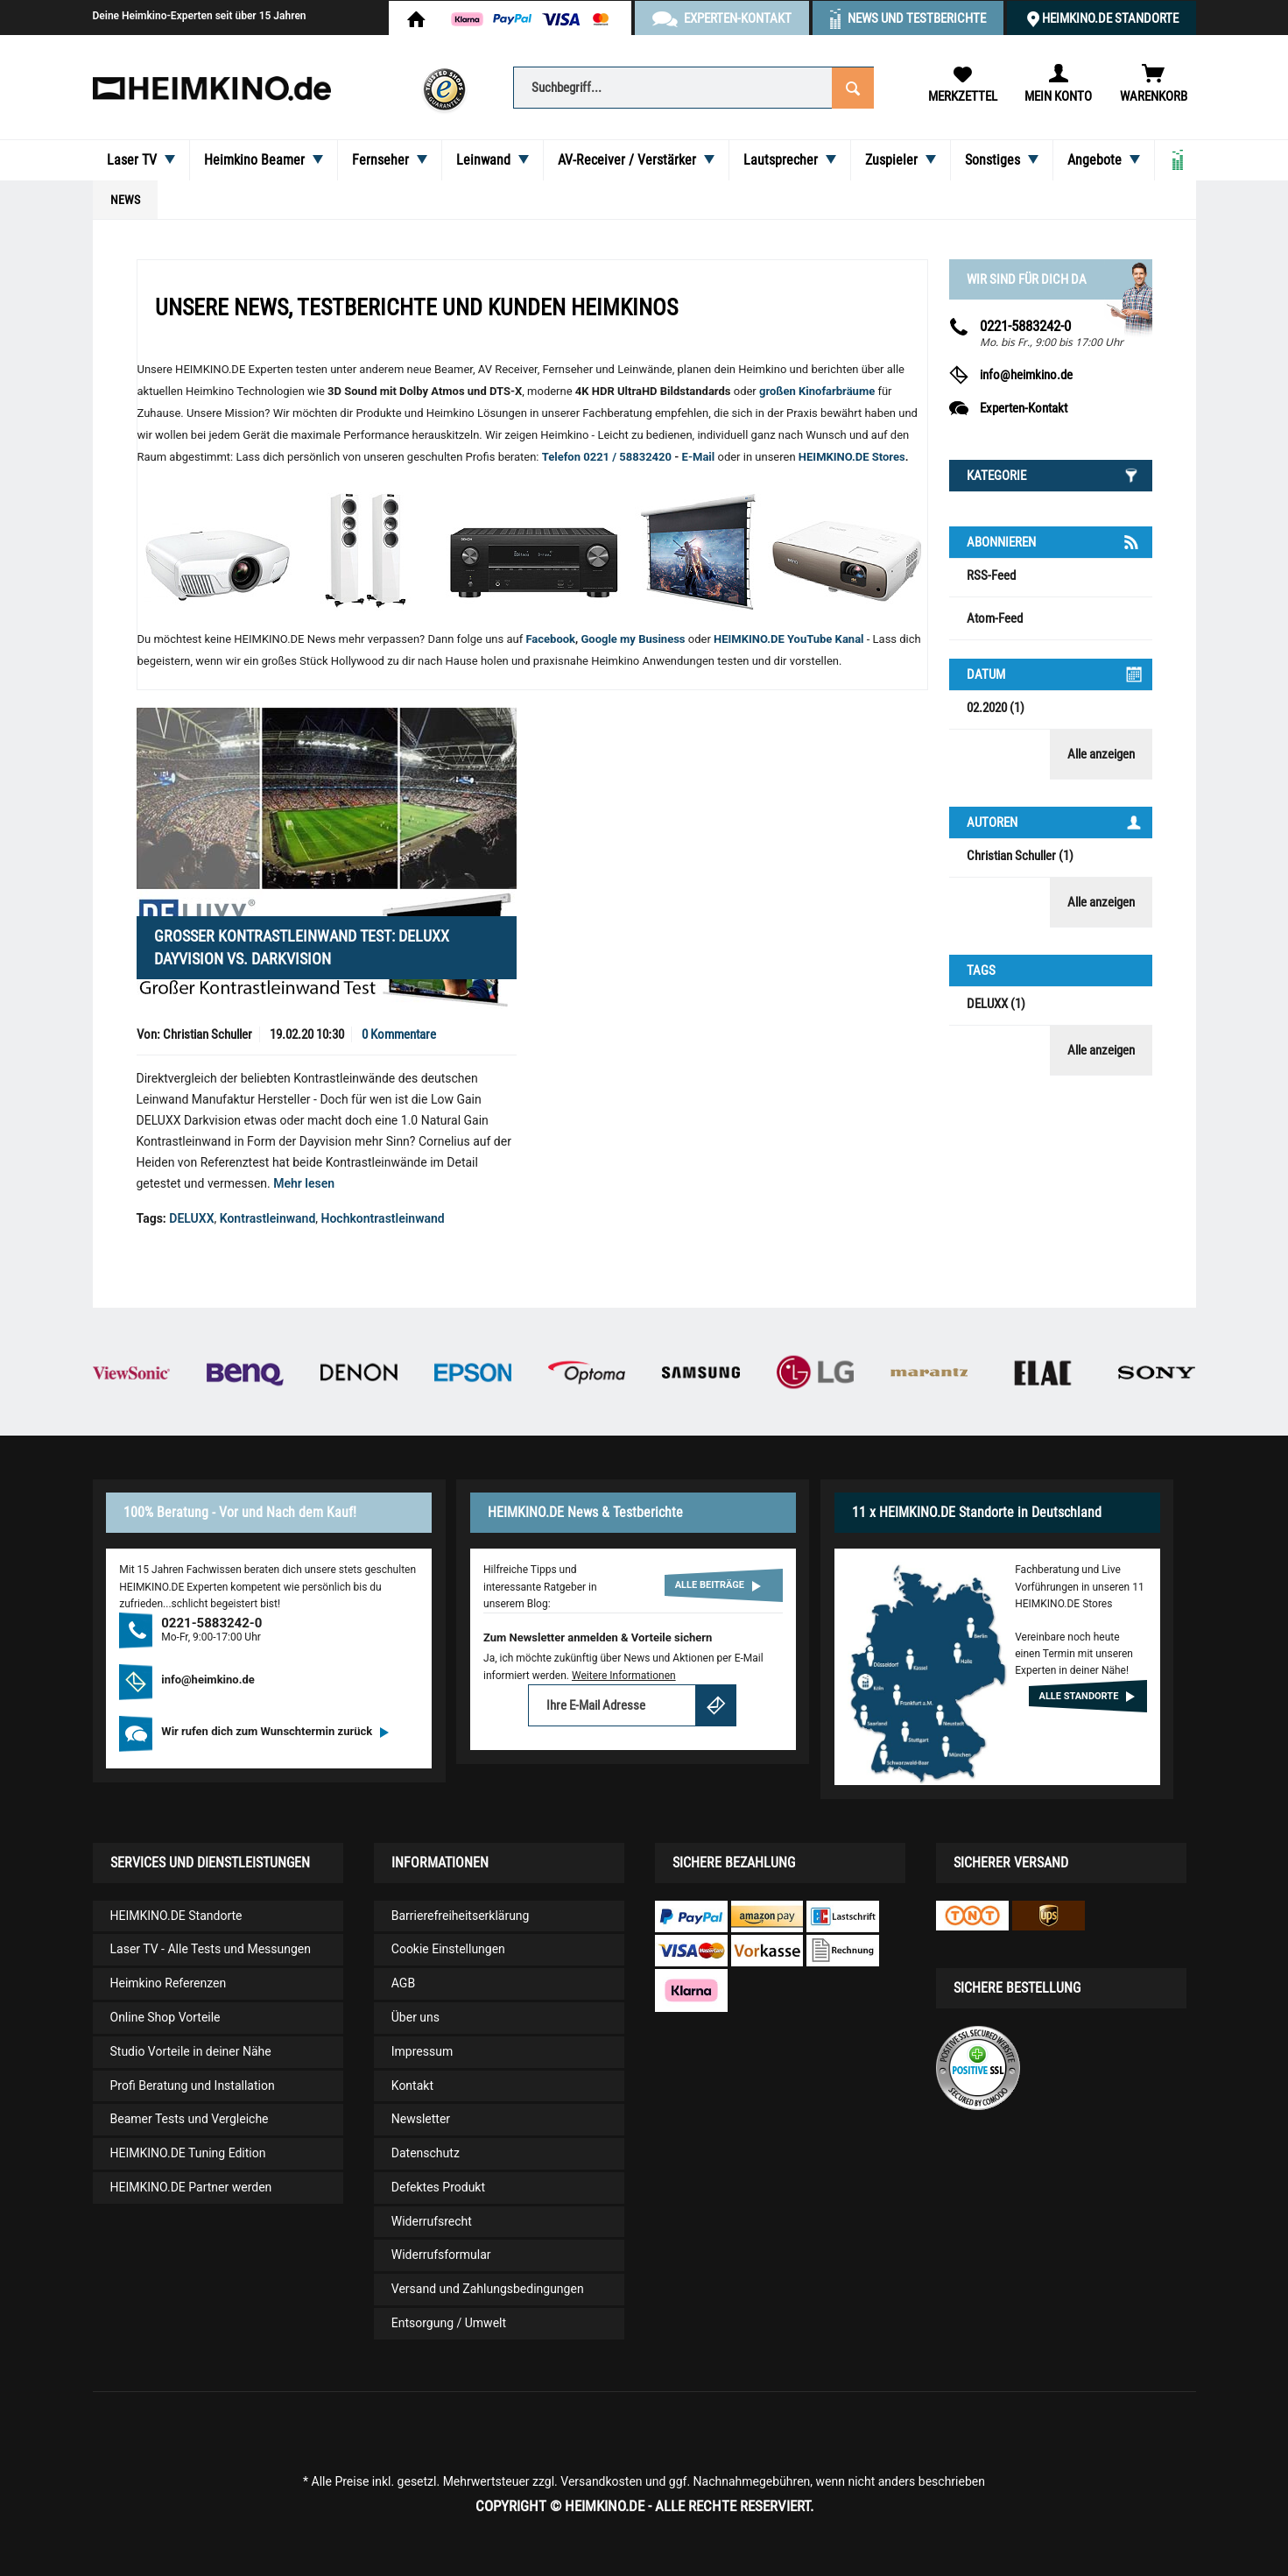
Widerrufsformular (441, 2255)
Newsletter (420, 2119)
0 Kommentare (399, 1034)
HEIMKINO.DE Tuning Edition (188, 2153)
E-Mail (700, 456)
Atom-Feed (995, 618)
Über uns (415, 2017)
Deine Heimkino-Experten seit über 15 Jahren (199, 16)
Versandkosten (601, 2481)
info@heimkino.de (1026, 375)
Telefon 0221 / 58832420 (607, 456)
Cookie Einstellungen (448, 1949)
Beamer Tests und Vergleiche (189, 2119)
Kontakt (412, 2085)
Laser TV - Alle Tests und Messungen (211, 1949)
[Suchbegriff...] (693, 88)
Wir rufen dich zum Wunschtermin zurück (275, 1731)
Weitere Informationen (624, 1675)
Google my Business (633, 639)
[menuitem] (693, 86)
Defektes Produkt (438, 2187)
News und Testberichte (917, 18)
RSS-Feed (991, 575)
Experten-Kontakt (1023, 408)
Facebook (550, 639)
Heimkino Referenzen (168, 1983)
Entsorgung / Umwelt (448, 2323)
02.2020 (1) (995, 708)
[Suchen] (853, 86)
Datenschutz (425, 2153)
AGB (403, 1983)
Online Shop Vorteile (165, 2017)
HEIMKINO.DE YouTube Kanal (789, 639)
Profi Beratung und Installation (192, 2085)
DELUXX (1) (996, 1004)
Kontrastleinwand (268, 1218)
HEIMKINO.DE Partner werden (191, 2187)
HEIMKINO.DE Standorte (1110, 18)
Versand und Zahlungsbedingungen (487, 2289)
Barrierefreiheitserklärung (460, 1916)
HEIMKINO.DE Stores (852, 456)
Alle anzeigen (1101, 754)
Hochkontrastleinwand (383, 1218)
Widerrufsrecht (431, 2221)
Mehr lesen (303, 1183)
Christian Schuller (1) (1020, 856)
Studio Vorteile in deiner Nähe (190, 2051)
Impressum (422, 2051)
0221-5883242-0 (1025, 326)
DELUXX (191, 1218)
